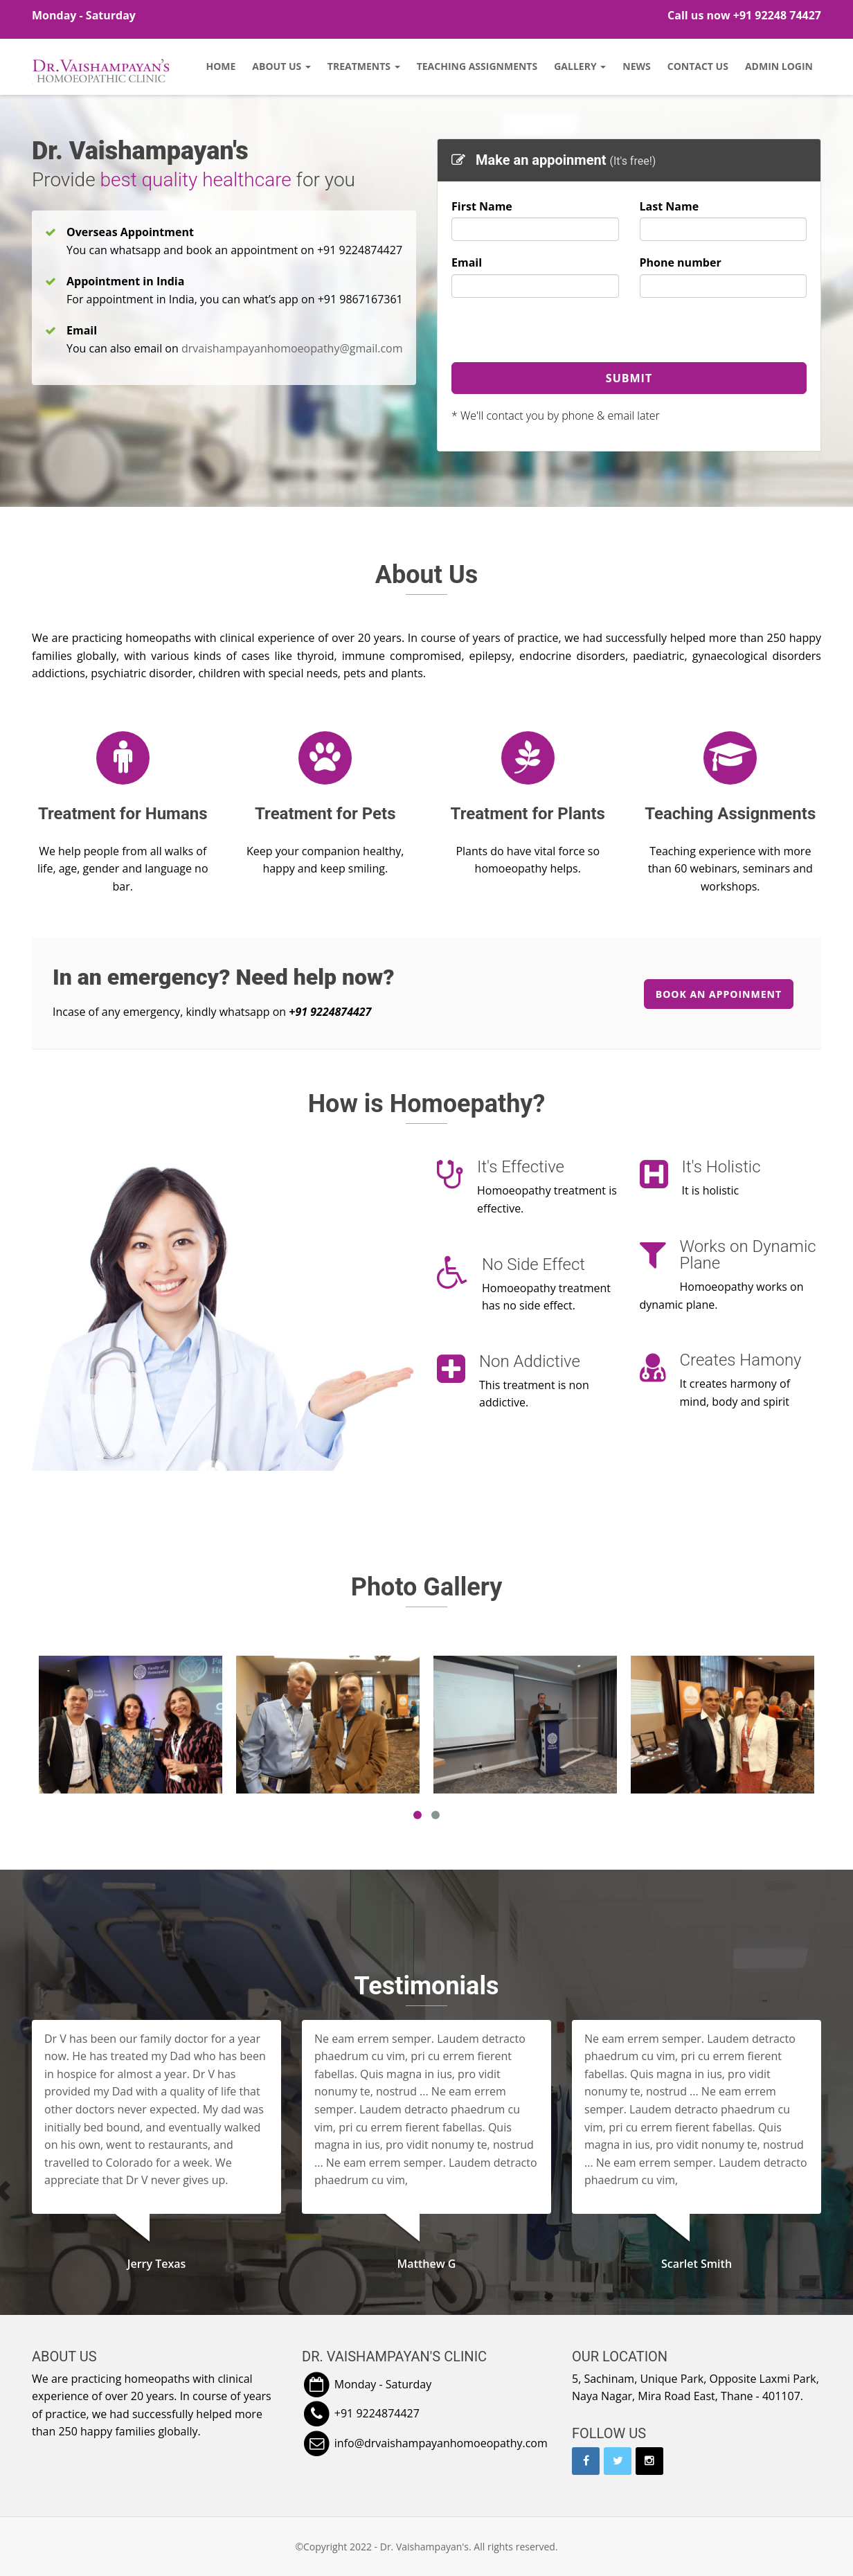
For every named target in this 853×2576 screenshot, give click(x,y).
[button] (44, 2191)
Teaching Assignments (477, 66)
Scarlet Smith (696, 2263)
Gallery (580, 66)
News (636, 66)
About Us (281, 66)
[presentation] (556, 335)
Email (466, 262)
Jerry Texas (156, 2263)
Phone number (680, 262)
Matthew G (426, 2263)
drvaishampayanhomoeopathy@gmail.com (292, 348)
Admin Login (779, 66)
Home (220, 66)
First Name (481, 206)
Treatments (363, 66)
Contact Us (697, 66)
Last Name (669, 206)
